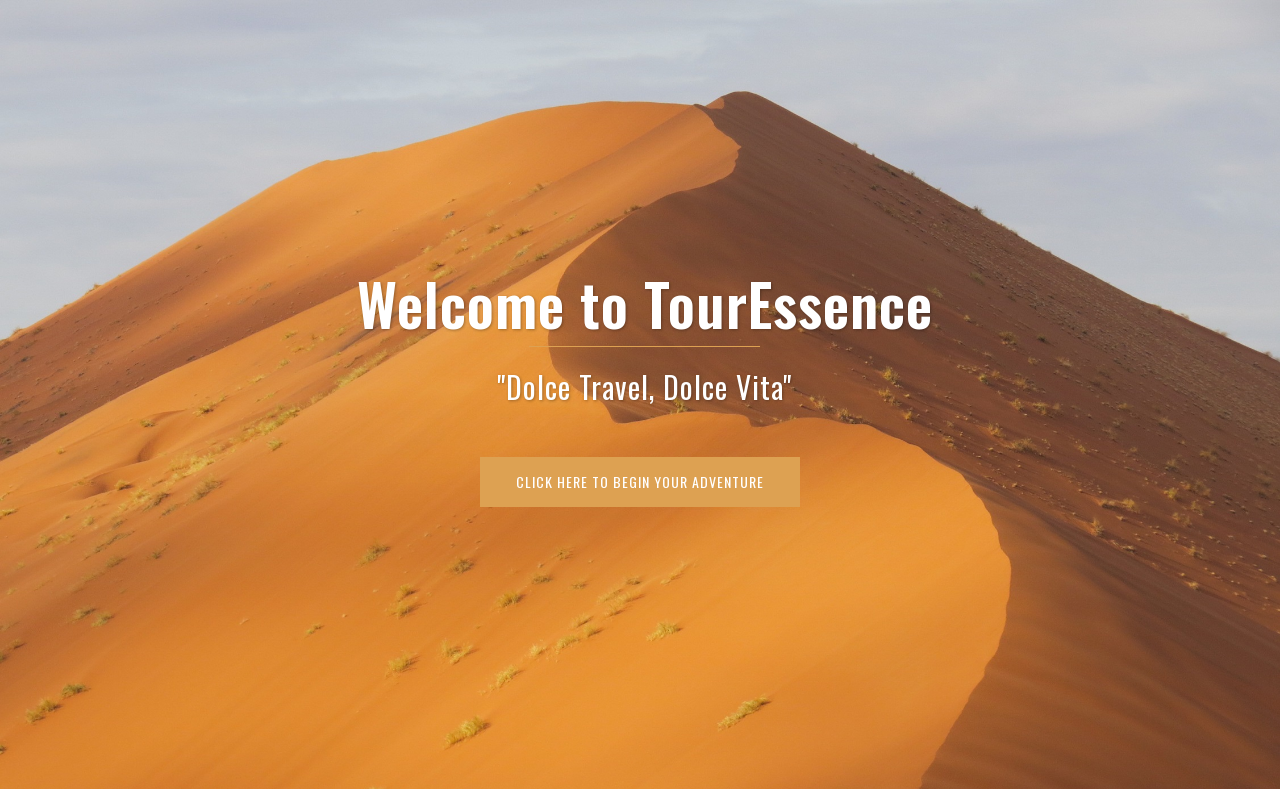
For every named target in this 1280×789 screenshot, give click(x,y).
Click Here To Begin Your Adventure (640, 481)
